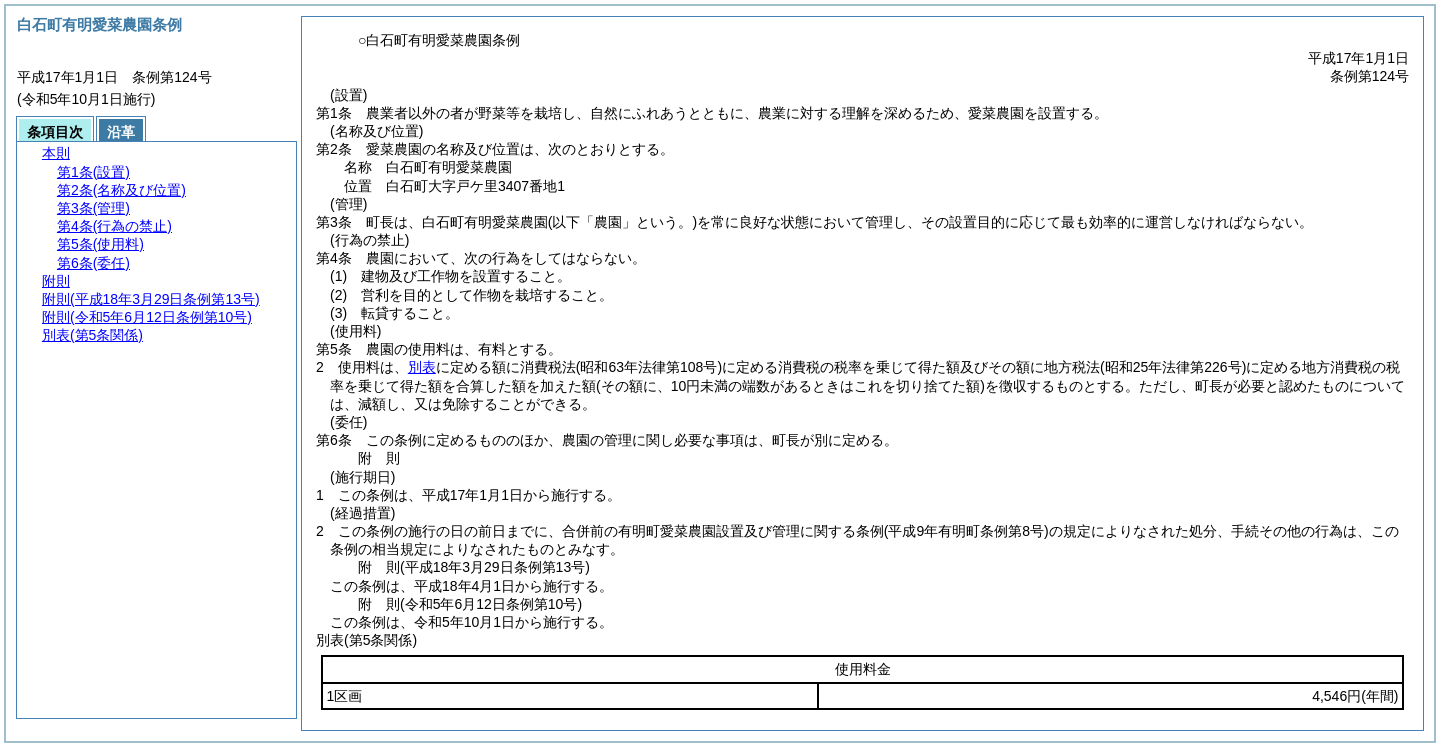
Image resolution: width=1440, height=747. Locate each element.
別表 (422, 367)
